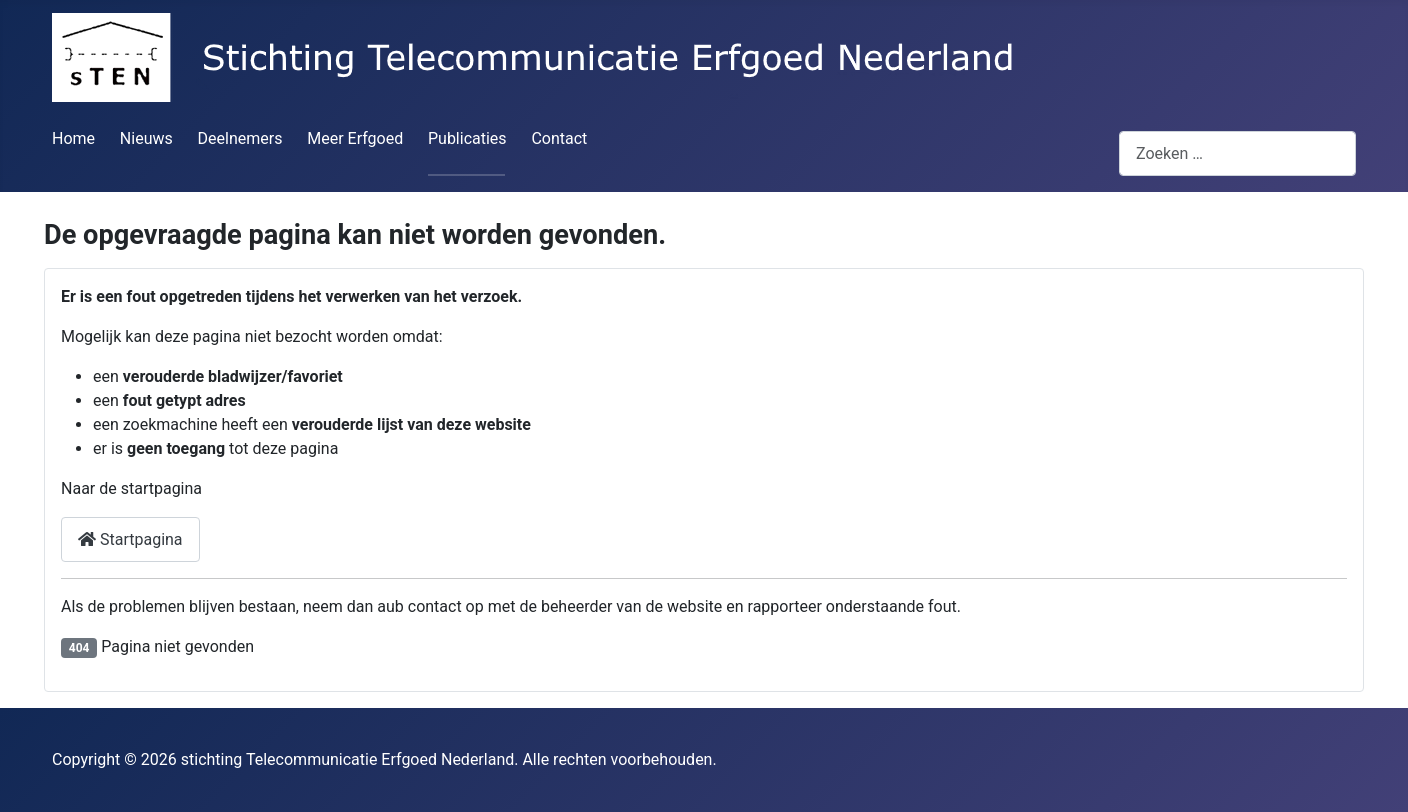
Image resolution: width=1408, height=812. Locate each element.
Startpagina (130, 539)
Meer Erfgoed (355, 138)
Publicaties (467, 138)
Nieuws (146, 138)
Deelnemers (240, 138)
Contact (559, 138)
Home (73, 138)
